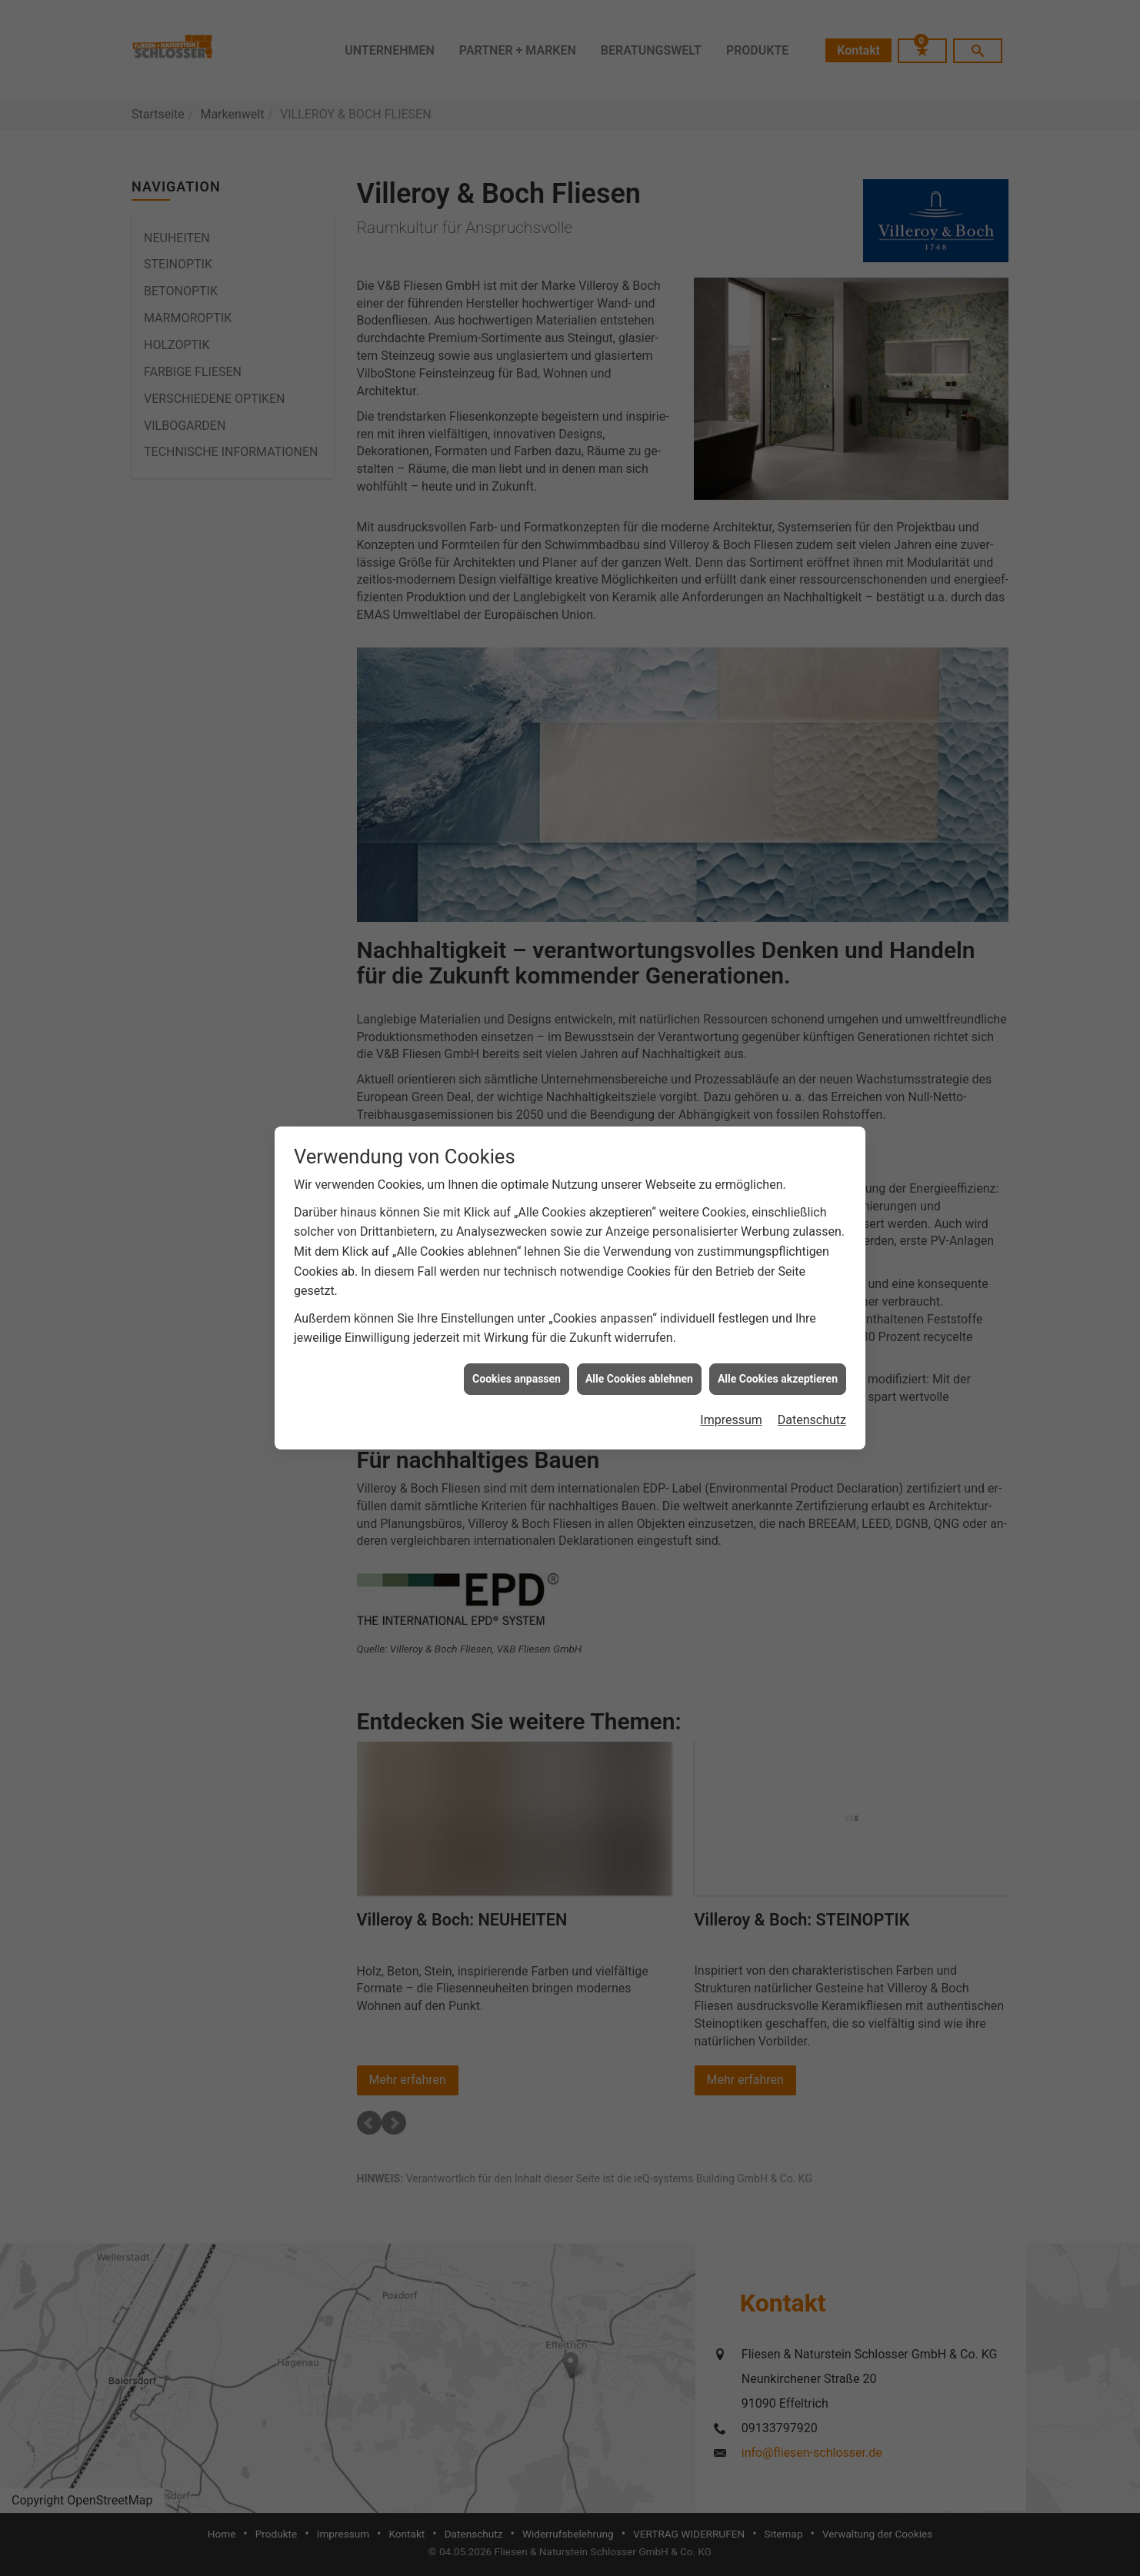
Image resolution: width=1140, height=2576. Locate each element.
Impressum (731, 1403)
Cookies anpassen (516, 1362)
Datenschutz (812, 1403)
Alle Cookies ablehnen (639, 1362)
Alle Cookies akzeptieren (778, 1362)
